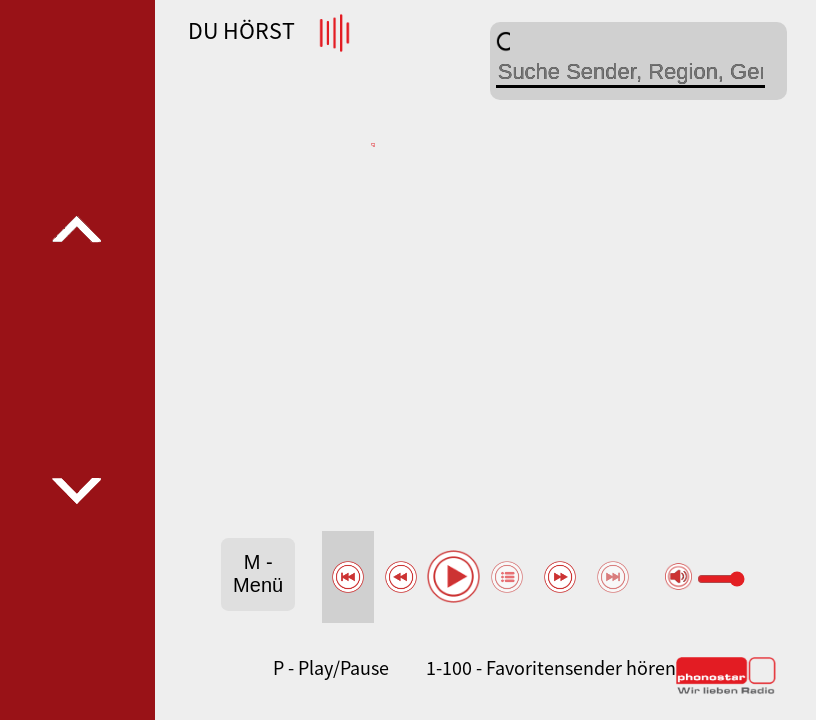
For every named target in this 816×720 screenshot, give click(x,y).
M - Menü (258, 573)
